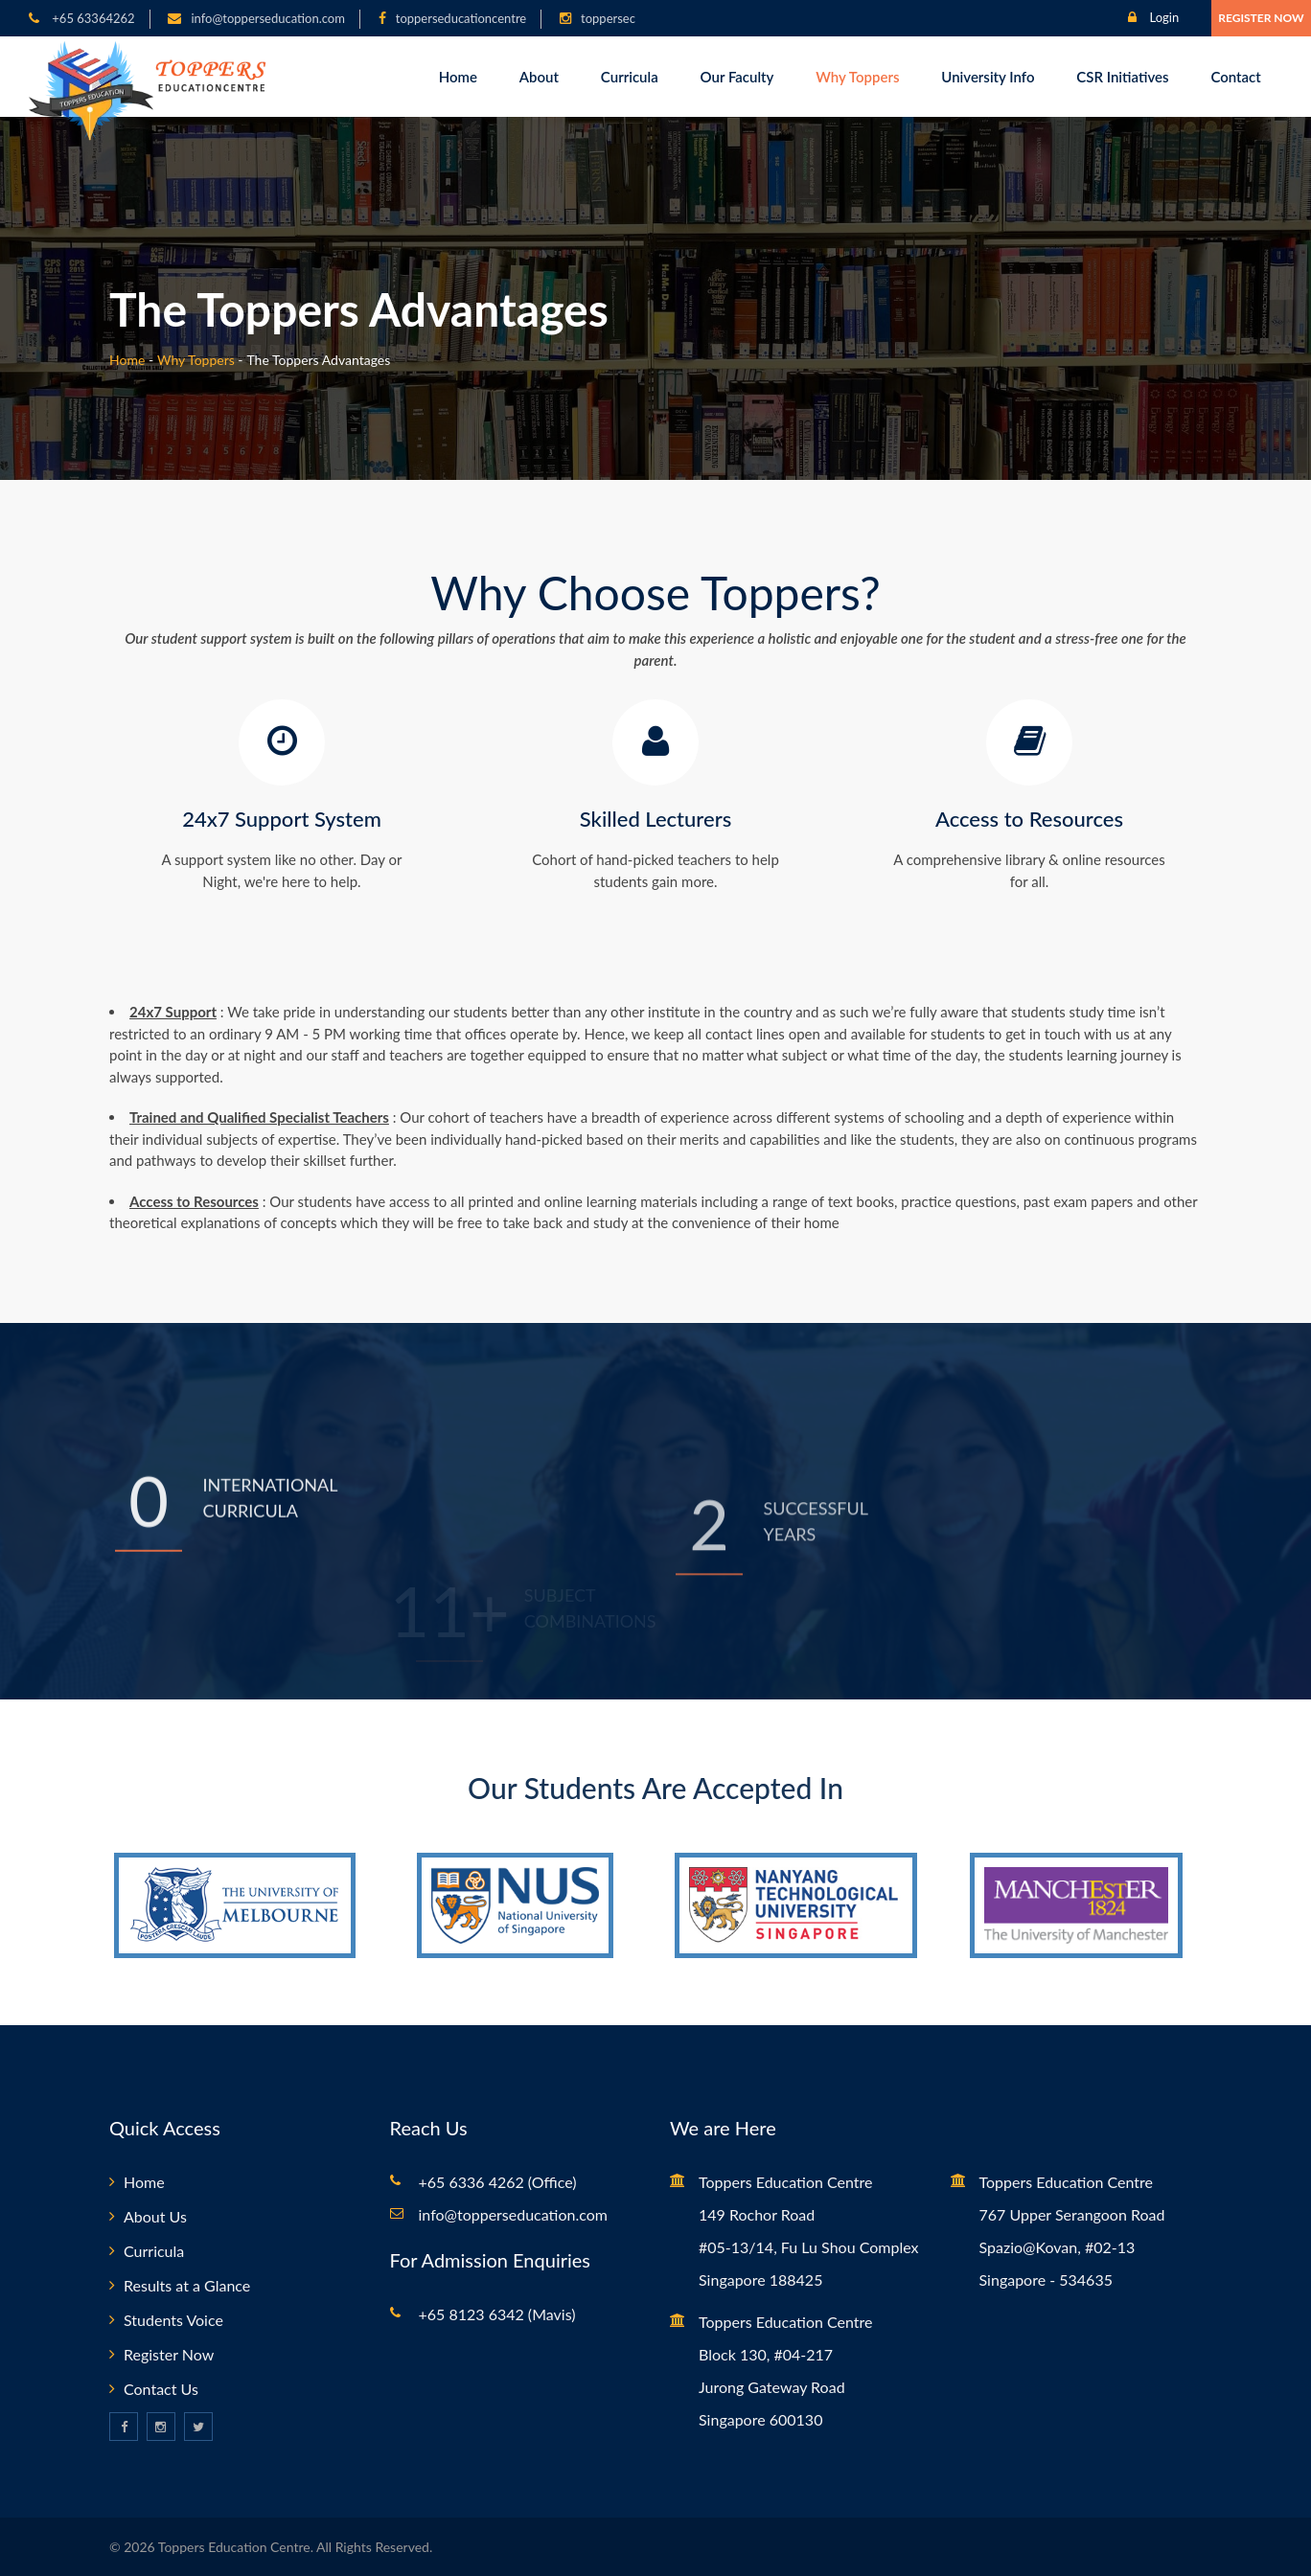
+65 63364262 (92, 18)
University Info (987, 76)
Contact (1235, 76)
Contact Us (161, 2389)
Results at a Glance (187, 2285)
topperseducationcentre (461, 18)
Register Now (1260, 18)
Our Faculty (737, 76)
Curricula (629, 76)
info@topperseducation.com (267, 18)
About (539, 76)
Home (458, 76)
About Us (155, 2216)
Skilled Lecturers (655, 819)
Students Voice (173, 2320)
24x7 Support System (281, 819)
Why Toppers (857, 76)
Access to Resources (1029, 819)
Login (1153, 17)
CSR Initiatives (1122, 76)
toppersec (608, 18)
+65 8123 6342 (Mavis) (497, 2314)
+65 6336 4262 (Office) (498, 2182)
